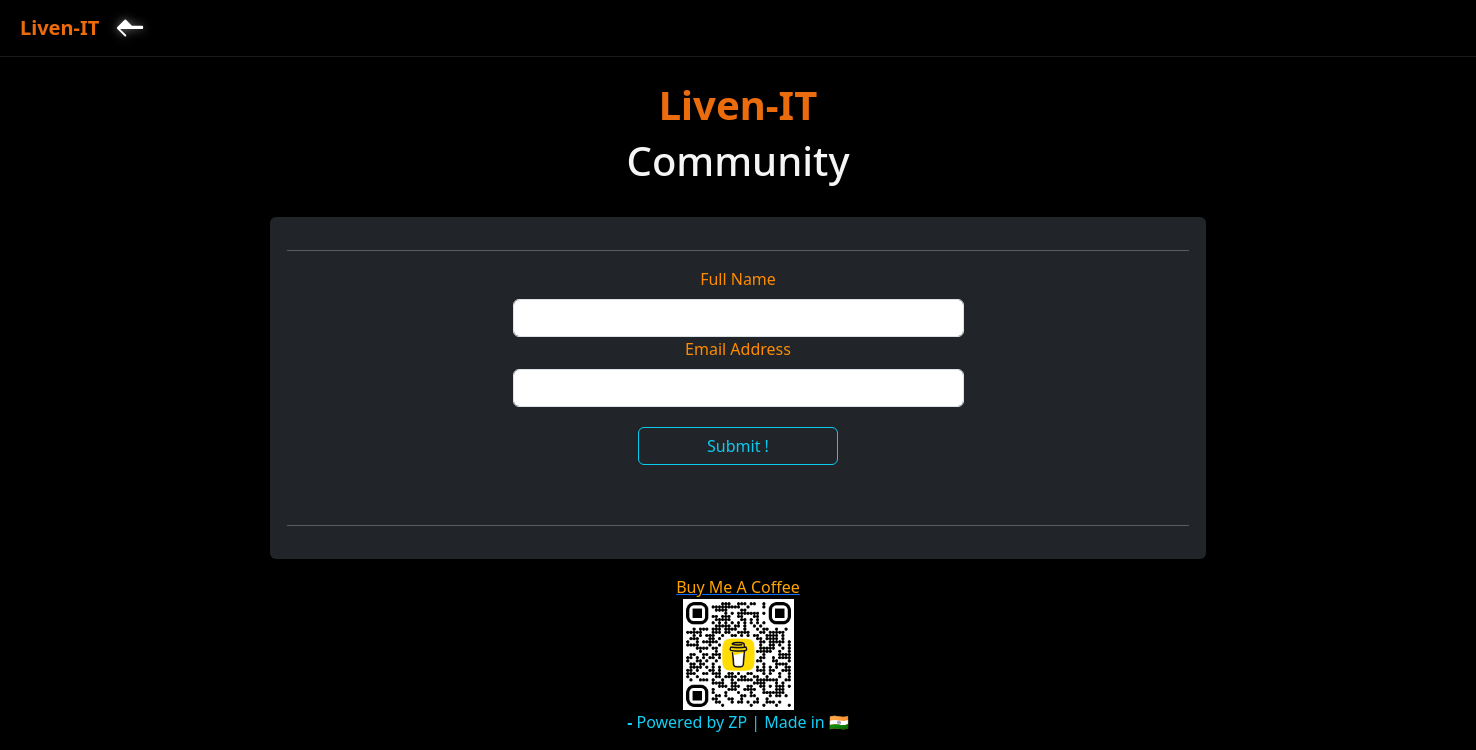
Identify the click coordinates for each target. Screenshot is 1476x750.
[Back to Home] (130, 28)
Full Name (738, 279)
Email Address (738, 349)
